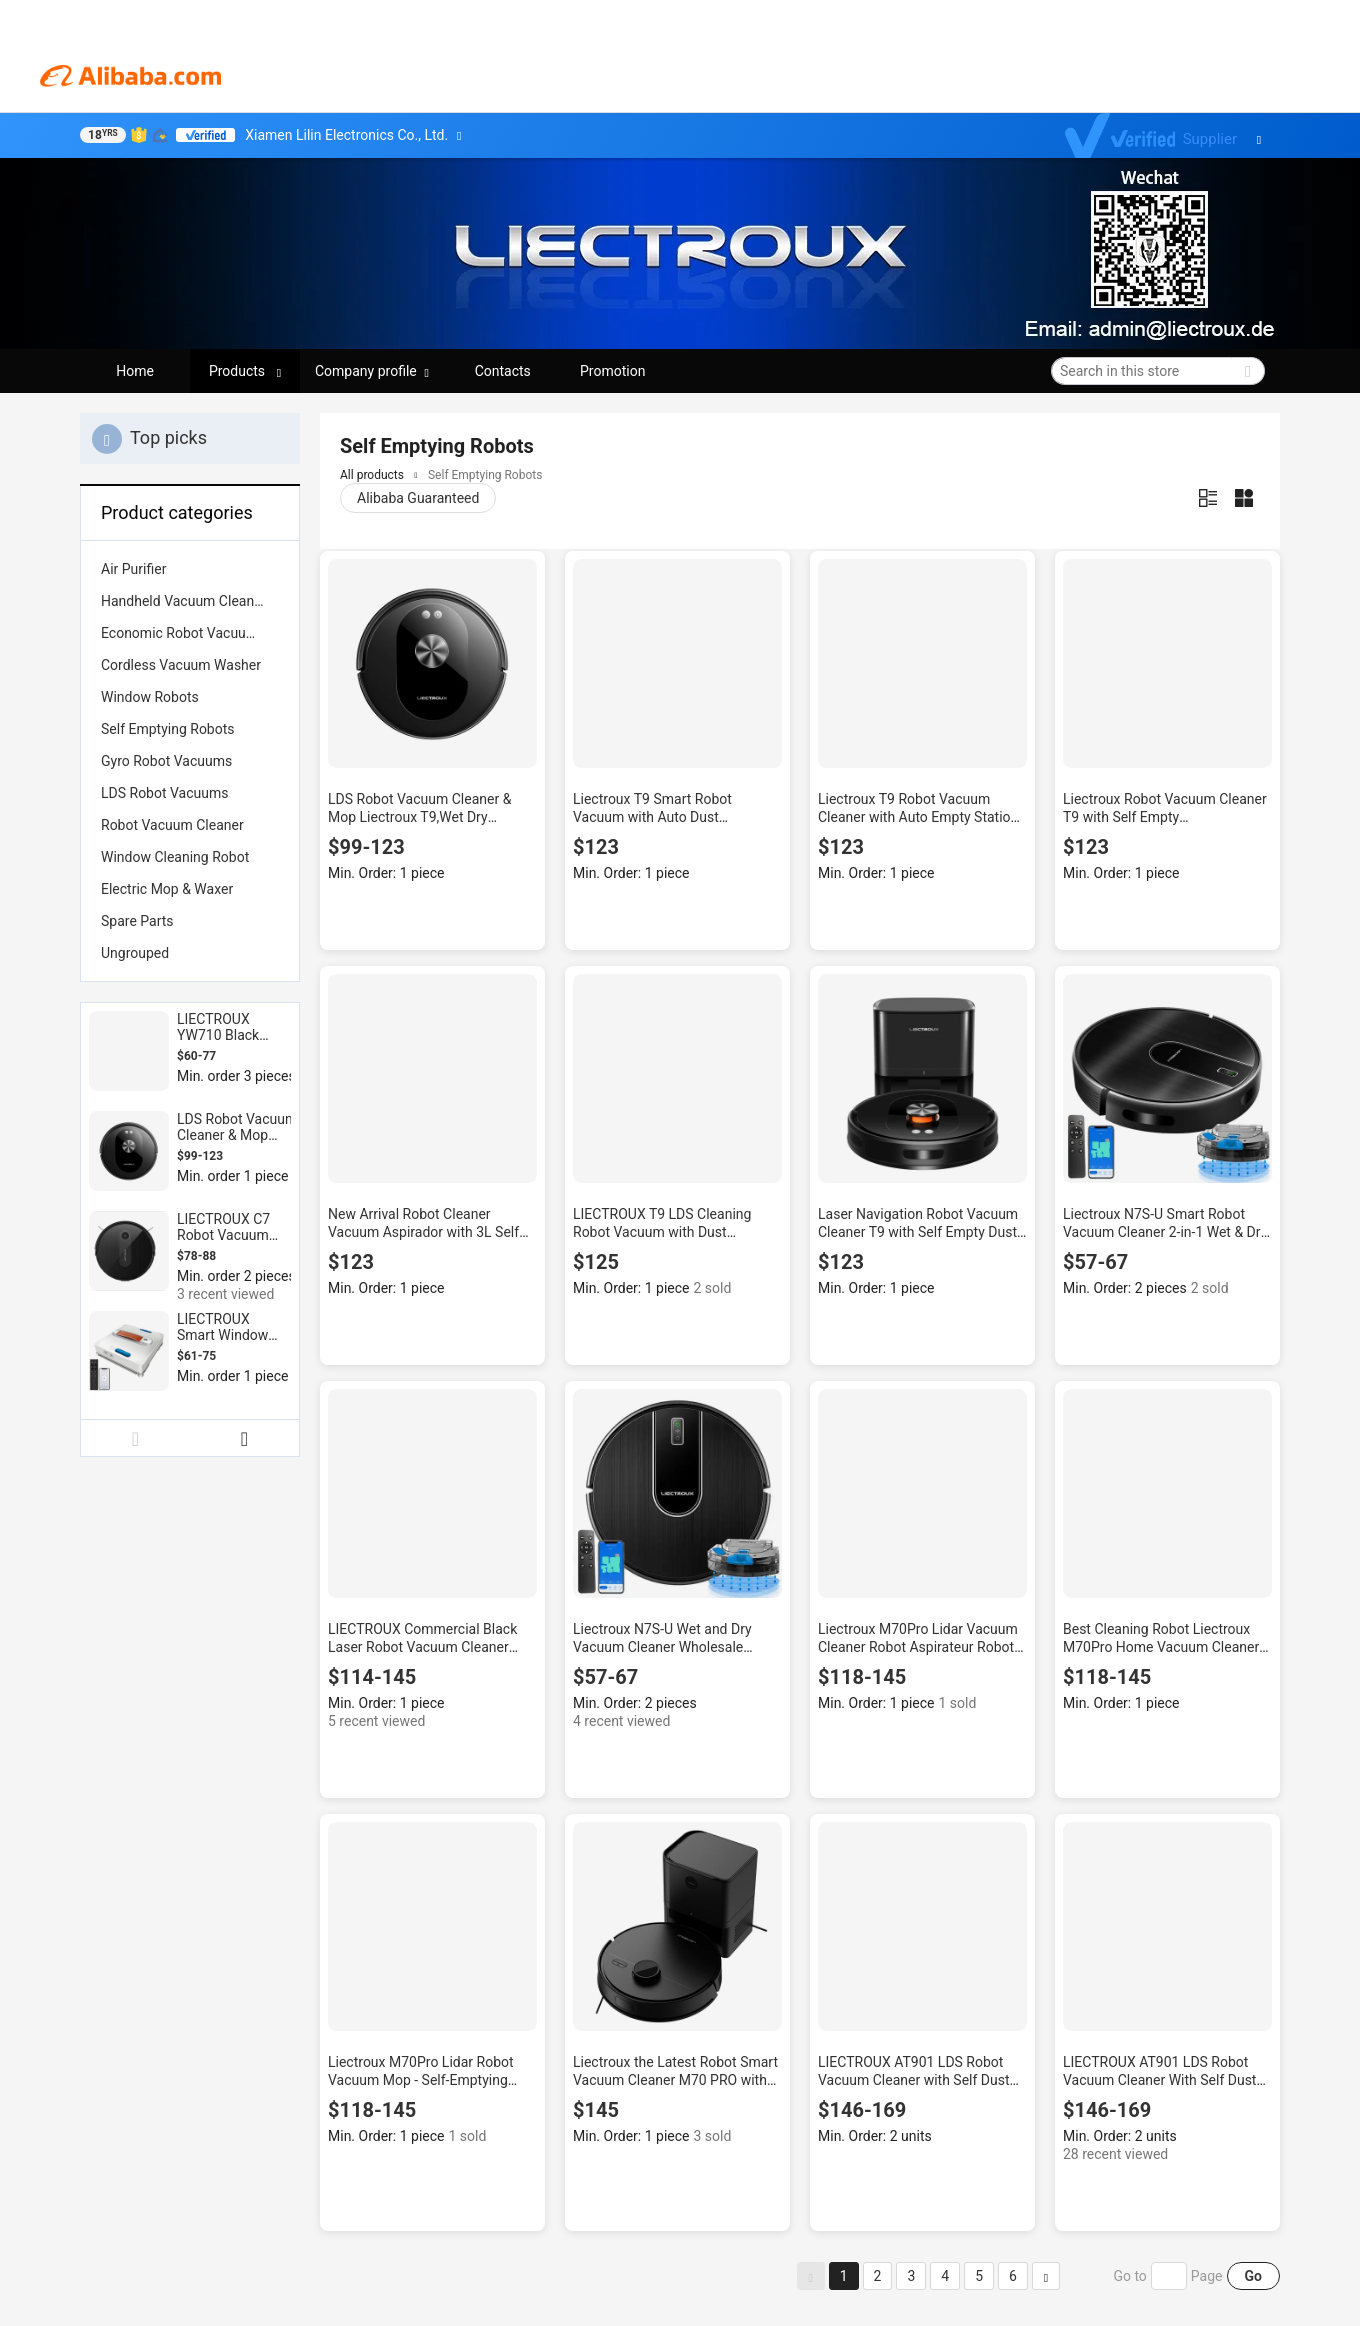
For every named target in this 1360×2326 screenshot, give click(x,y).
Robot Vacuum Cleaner (172, 825)
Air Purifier (133, 569)
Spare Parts (137, 921)
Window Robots (150, 697)
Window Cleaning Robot (175, 857)
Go (1253, 2276)
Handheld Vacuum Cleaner (183, 601)
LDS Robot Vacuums (165, 793)
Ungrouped (135, 953)
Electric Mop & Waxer (167, 889)
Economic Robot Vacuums (183, 633)
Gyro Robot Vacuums (166, 761)
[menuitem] (190, 569)
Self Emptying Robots (168, 729)
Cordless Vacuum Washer (181, 665)
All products (372, 475)
